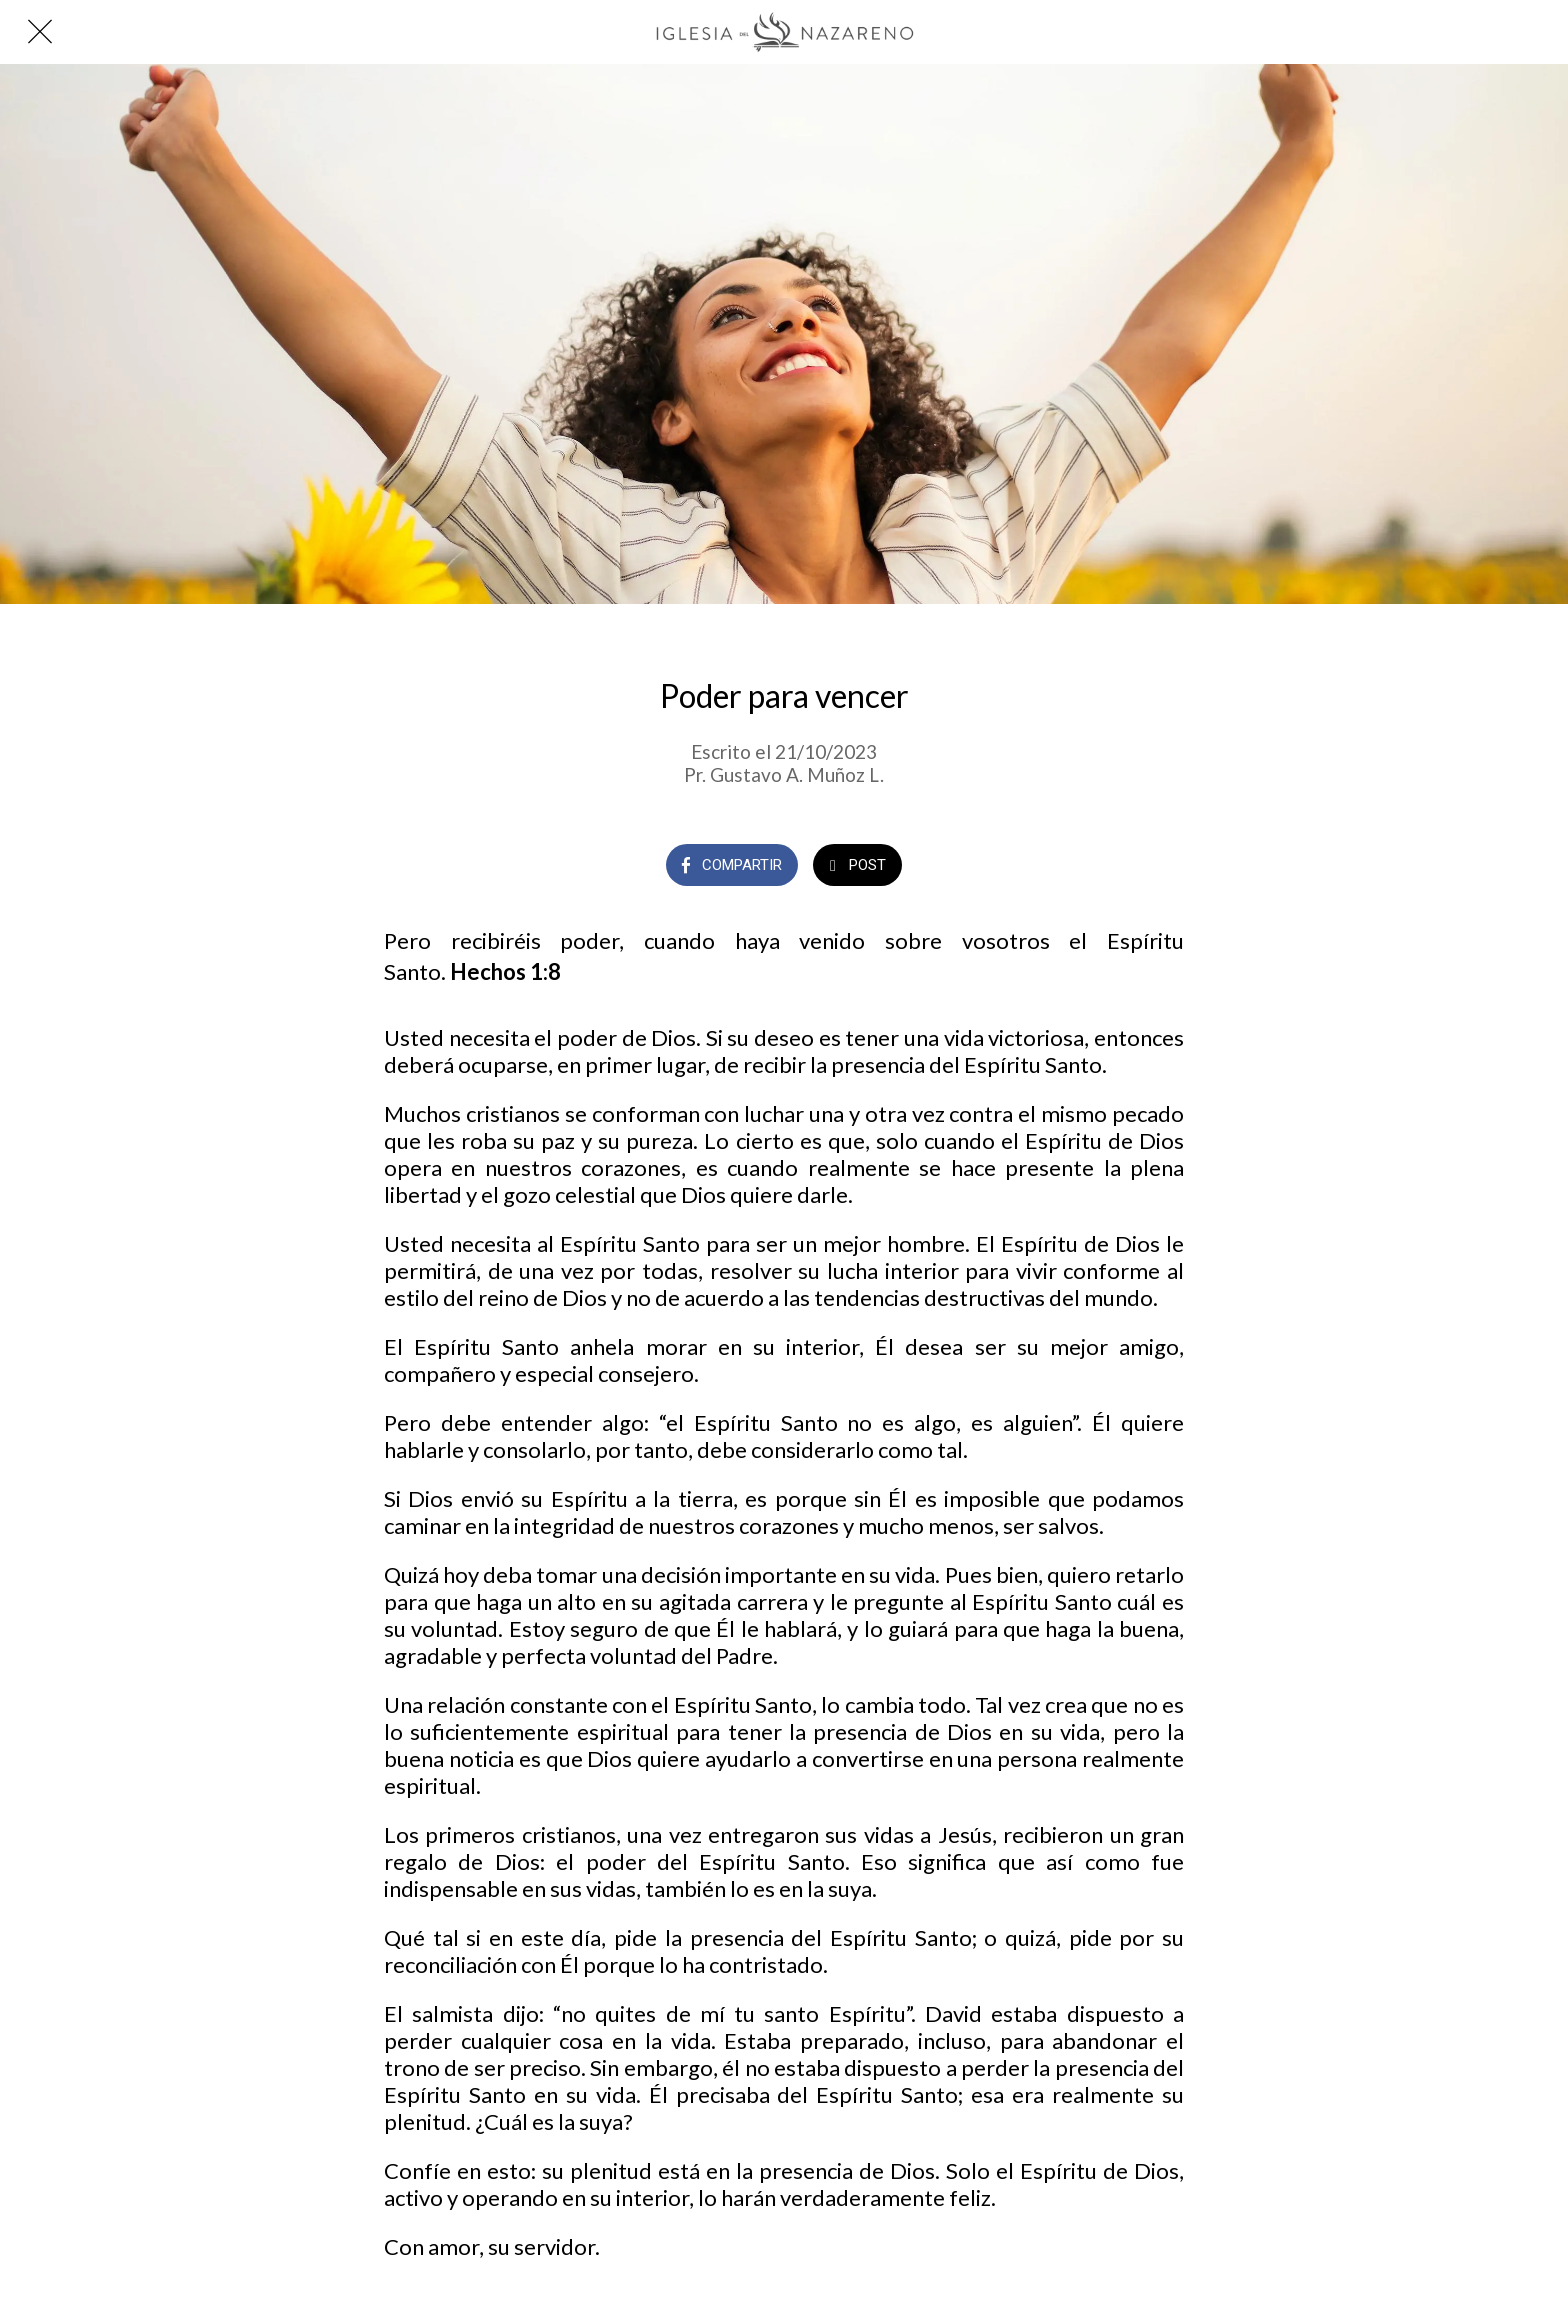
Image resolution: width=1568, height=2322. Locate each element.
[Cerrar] (40, 32)
